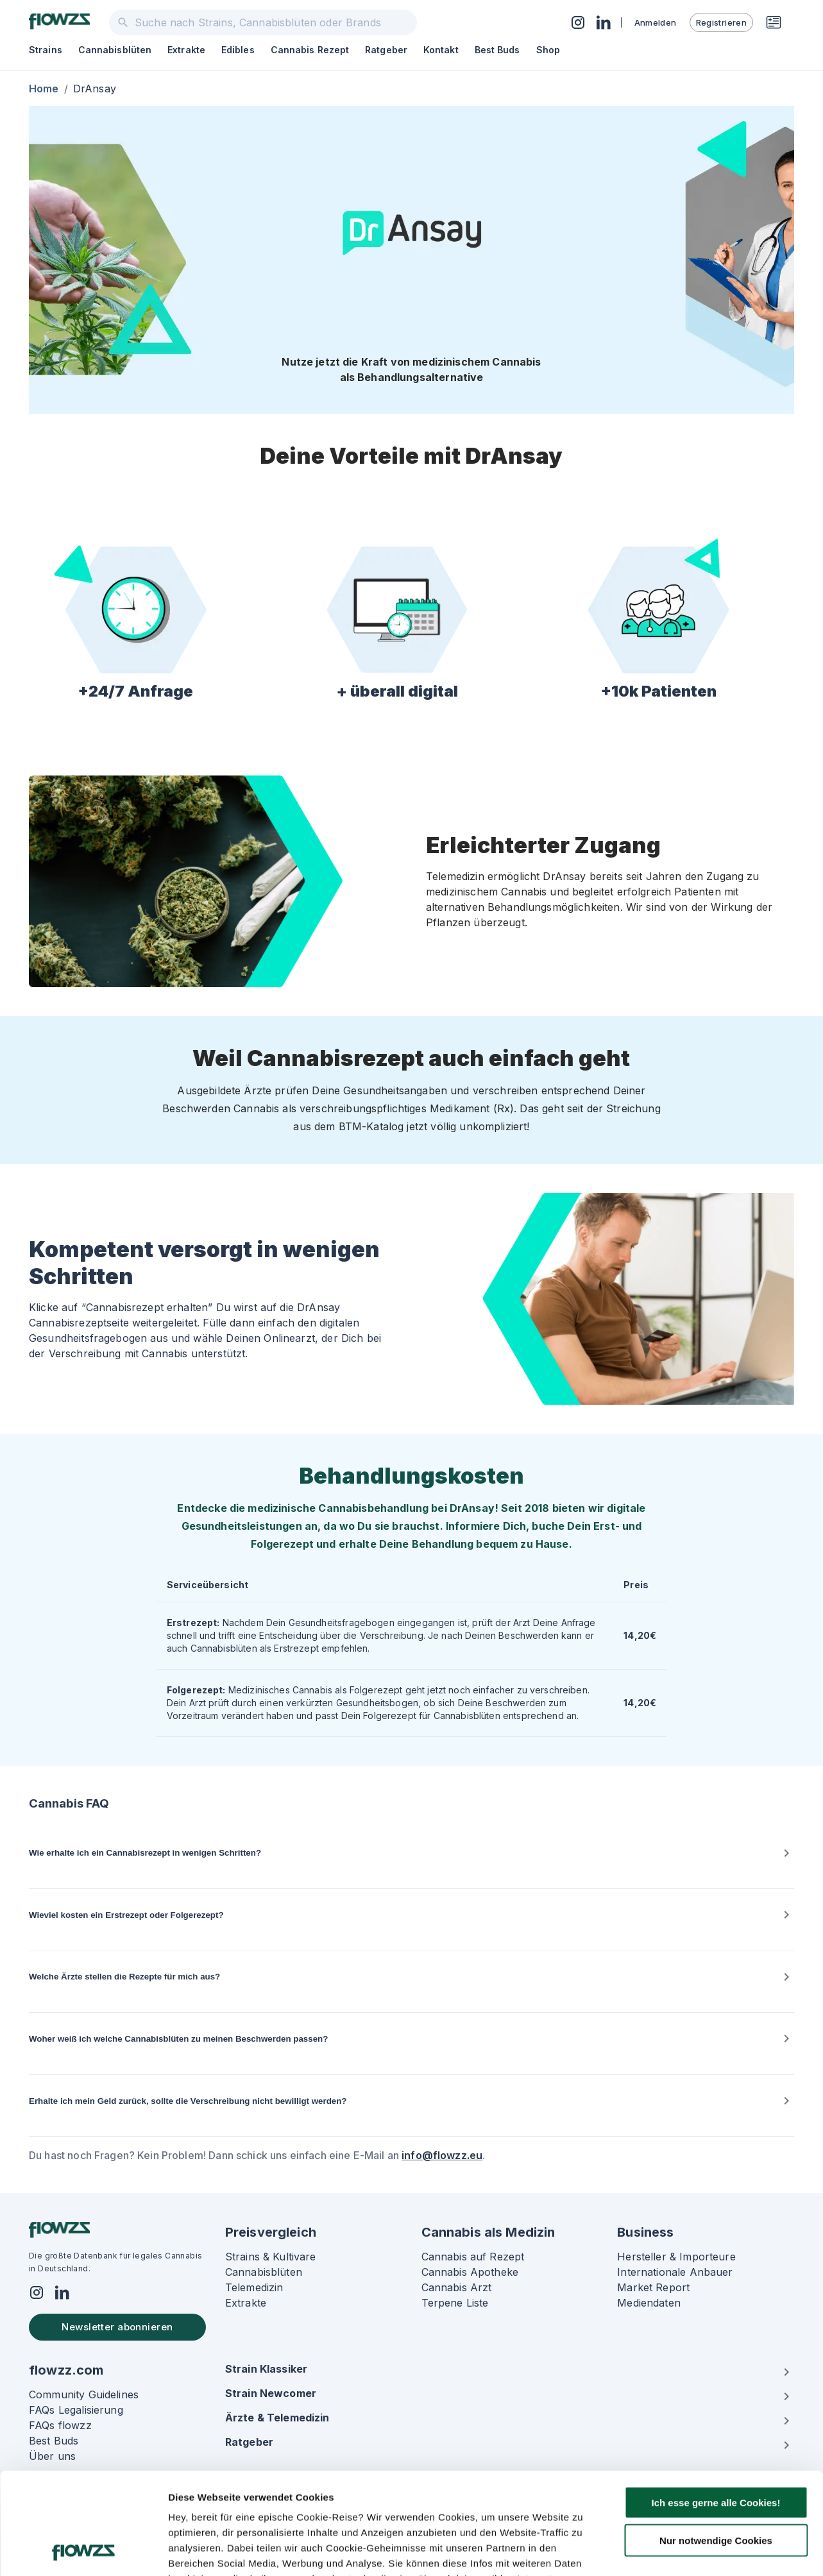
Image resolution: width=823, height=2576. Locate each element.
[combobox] (263, 22)
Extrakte (186, 49)
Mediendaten (649, 2302)
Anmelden (655, 22)
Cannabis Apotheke (470, 2272)
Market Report (653, 2287)
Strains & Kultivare (270, 2256)
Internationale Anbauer (675, 2272)
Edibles (238, 49)
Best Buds (497, 49)
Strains (45, 49)
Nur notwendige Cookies (715, 2444)
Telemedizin (254, 2287)
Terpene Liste (455, 2302)
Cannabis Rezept (310, 49)
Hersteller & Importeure (676, 2256)
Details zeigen (682, 2550)
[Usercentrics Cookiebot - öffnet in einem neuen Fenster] (83, 2551)
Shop (548, 49)
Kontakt (441, 49)
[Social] (36, 2294)
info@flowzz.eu (442, 2155)
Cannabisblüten (114, 49)
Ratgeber (386, 49)
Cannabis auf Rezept (473, 2256)
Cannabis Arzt (456, 2287)
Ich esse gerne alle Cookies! (716, 2407)
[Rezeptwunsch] (773, 22)
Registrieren (721, 22)
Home (44, 88)
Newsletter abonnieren (117, 2327)
